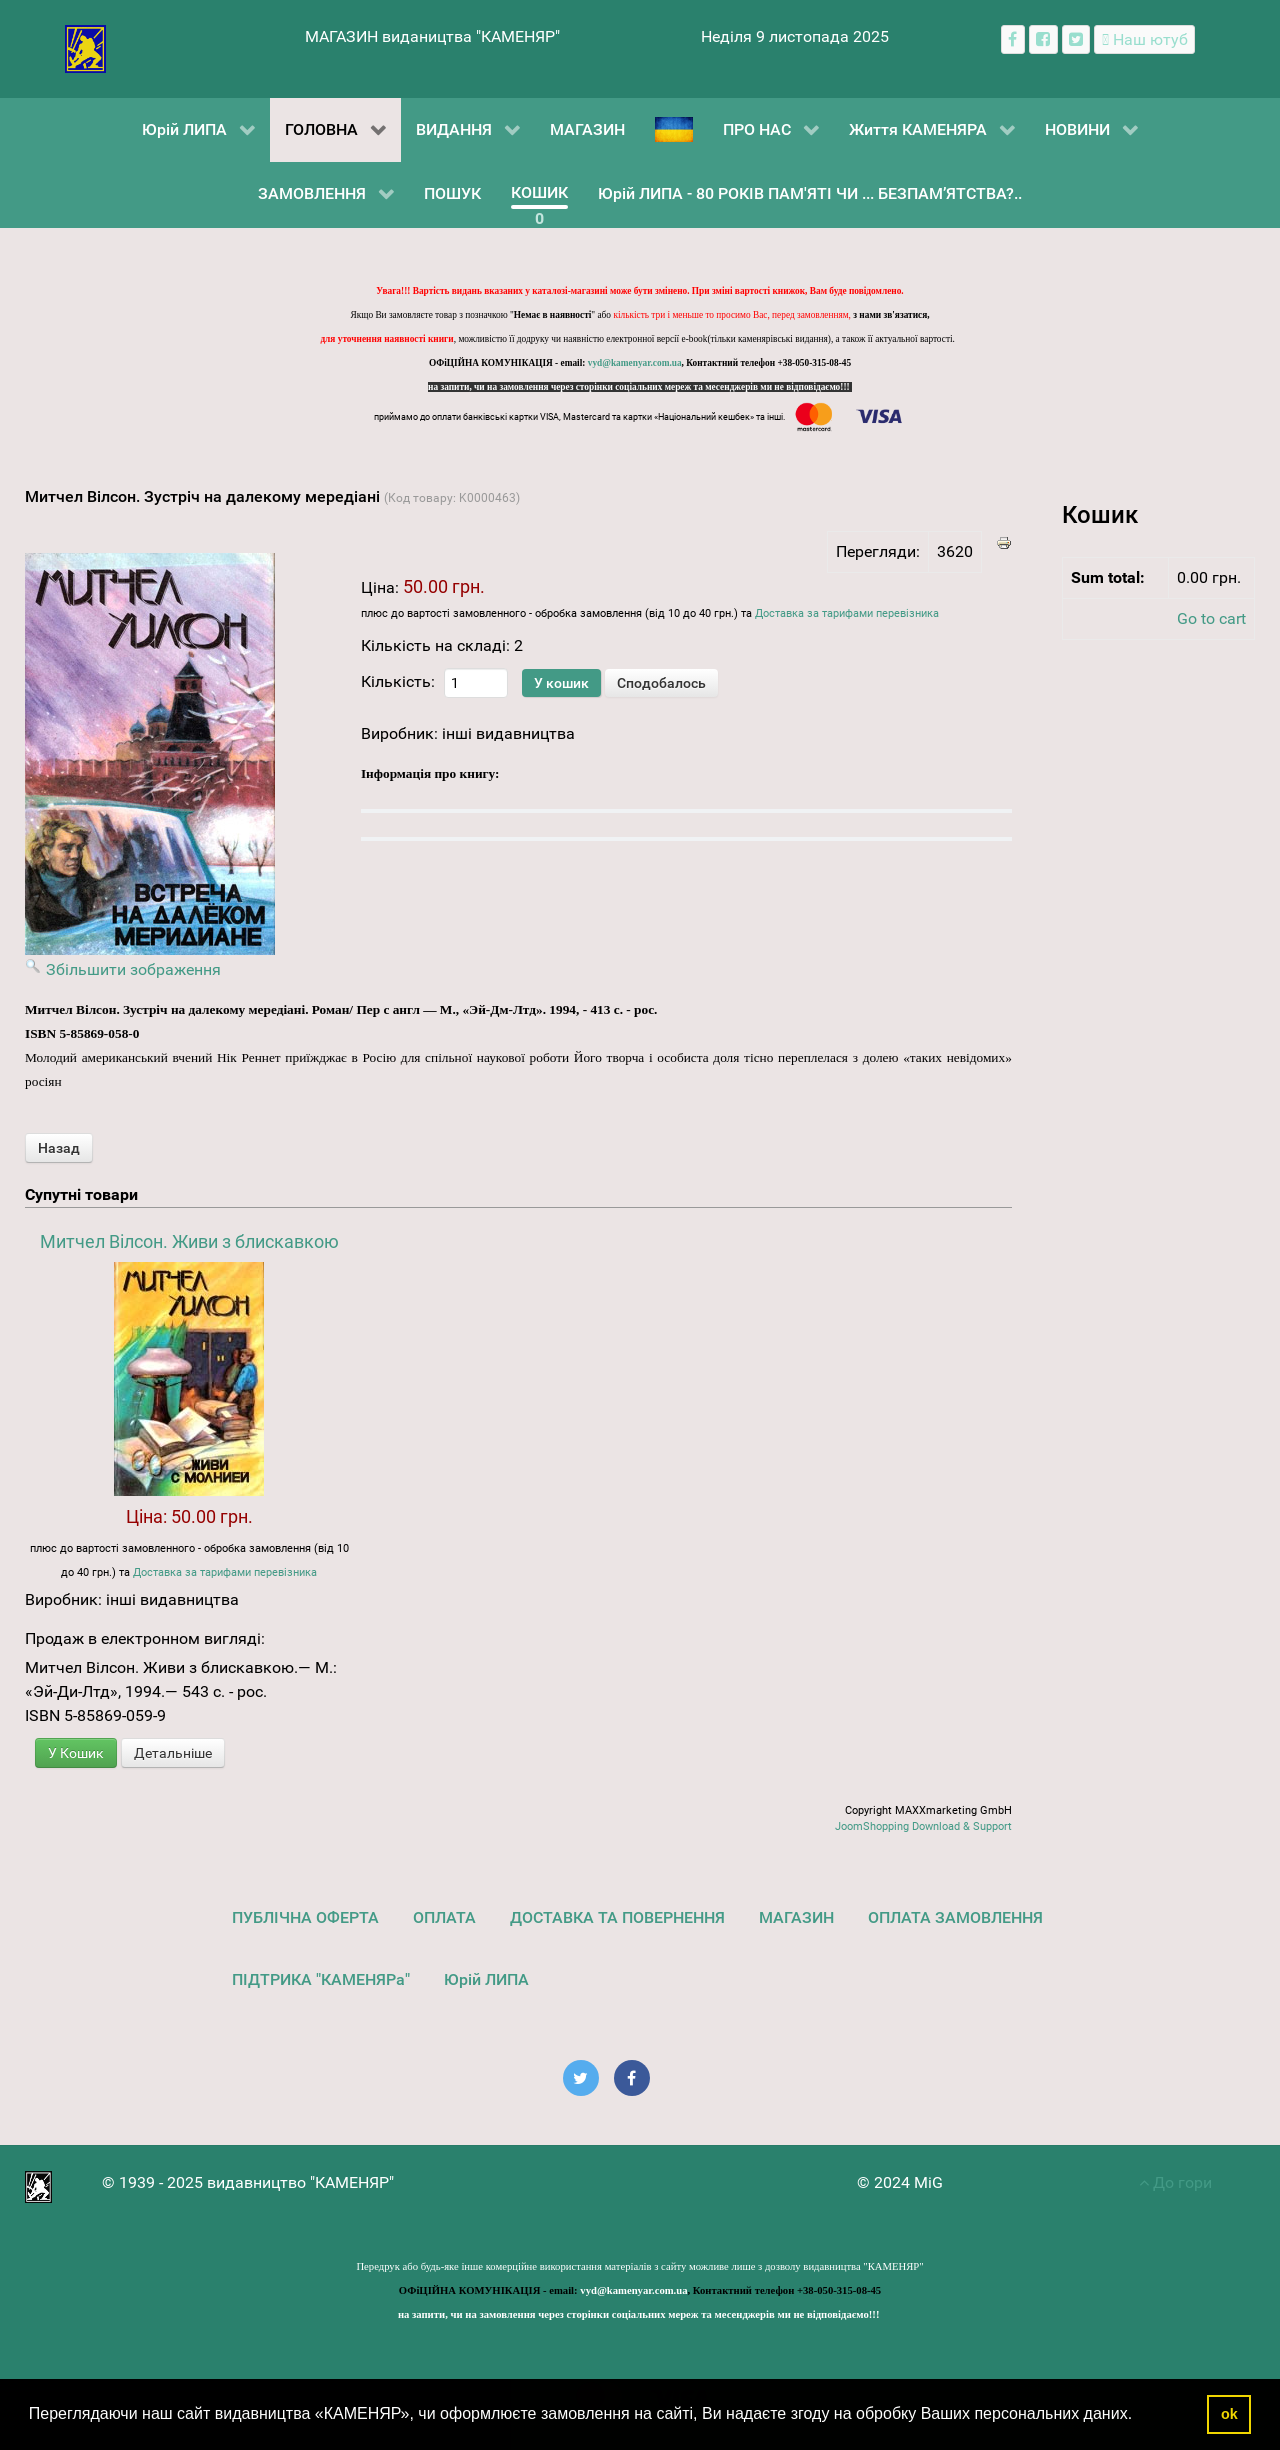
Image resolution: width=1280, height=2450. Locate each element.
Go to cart (1211, 618)
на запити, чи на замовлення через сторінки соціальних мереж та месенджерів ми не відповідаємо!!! (640, 387)
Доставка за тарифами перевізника (847, 613)
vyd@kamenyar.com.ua (635, 363)
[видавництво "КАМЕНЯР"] (85, 47)
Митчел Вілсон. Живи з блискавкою (189, 1241)
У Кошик (76, 1753)
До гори (1175, 2182)
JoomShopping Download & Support (923, 1826)
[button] (1140, 2416)
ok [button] (1229, 2414)
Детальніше (173, 1753)
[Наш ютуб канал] (1144, 39)
